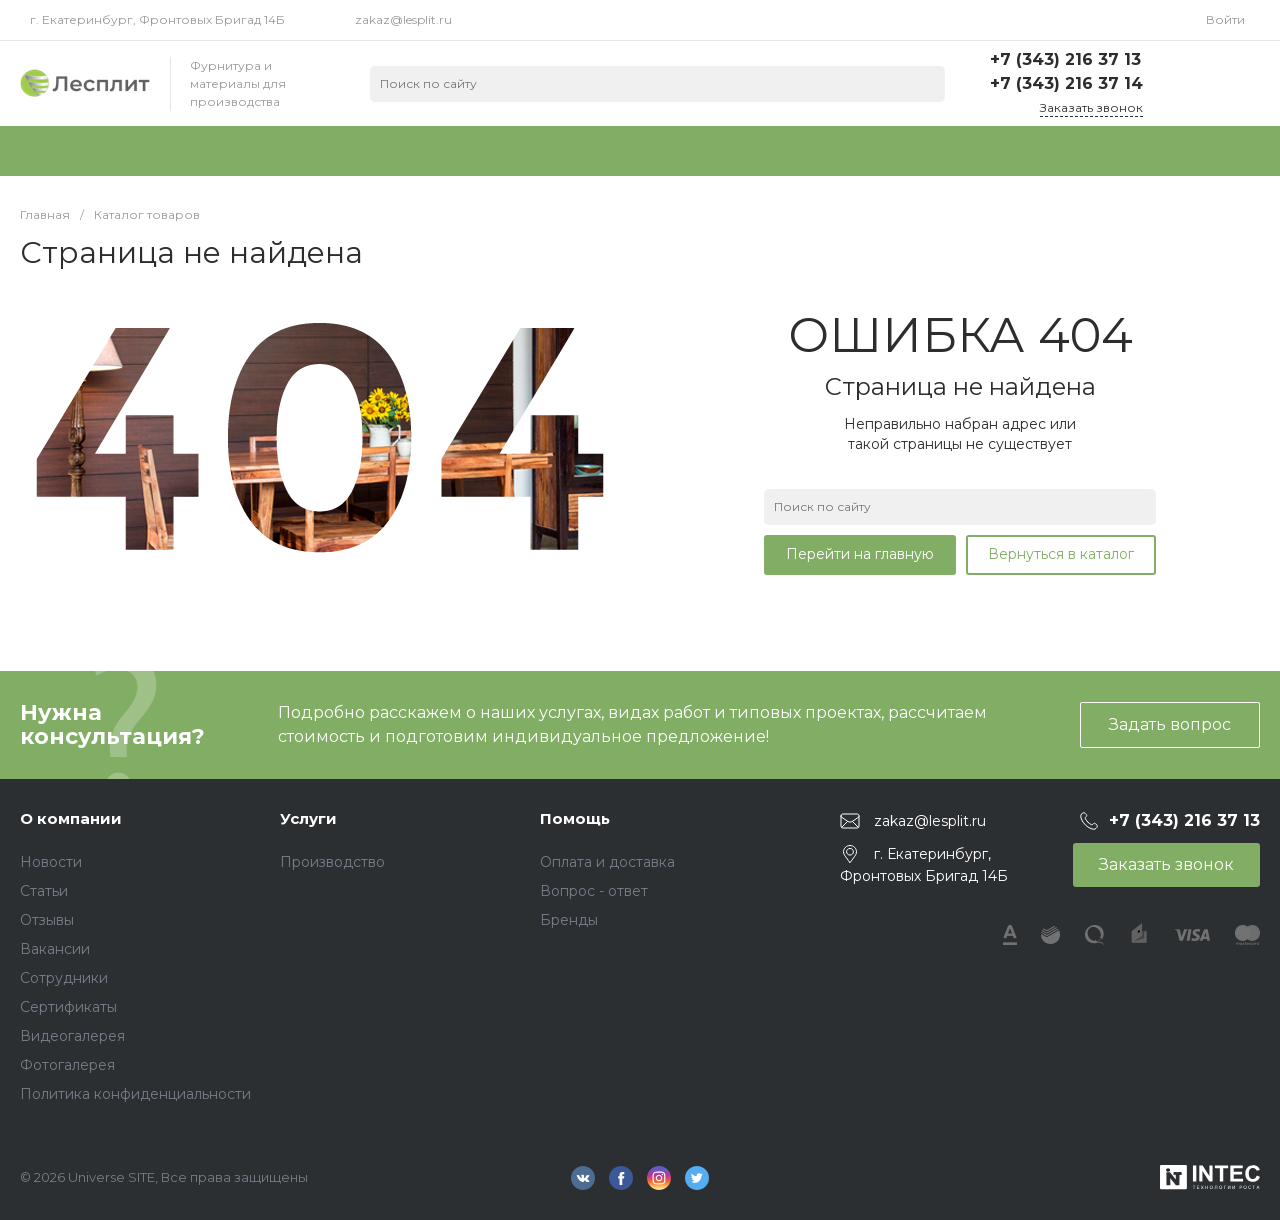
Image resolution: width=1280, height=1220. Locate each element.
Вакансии (55, 949)
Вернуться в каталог (1061, 554)
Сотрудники (64, 978)
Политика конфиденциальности (135, 1094)
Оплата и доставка (607, 862)
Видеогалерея (72, 1036)
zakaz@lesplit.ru (403, 19)
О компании (71, 818)
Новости (51, 862)
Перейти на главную (860, 554)
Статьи (44, 891)
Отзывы (47, 920)
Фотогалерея (67, 1065)
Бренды (569, 920)
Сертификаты (68, 1007)
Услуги (308, 818)
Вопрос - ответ (594, 891)
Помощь (575, 818)
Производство (332, 862)
